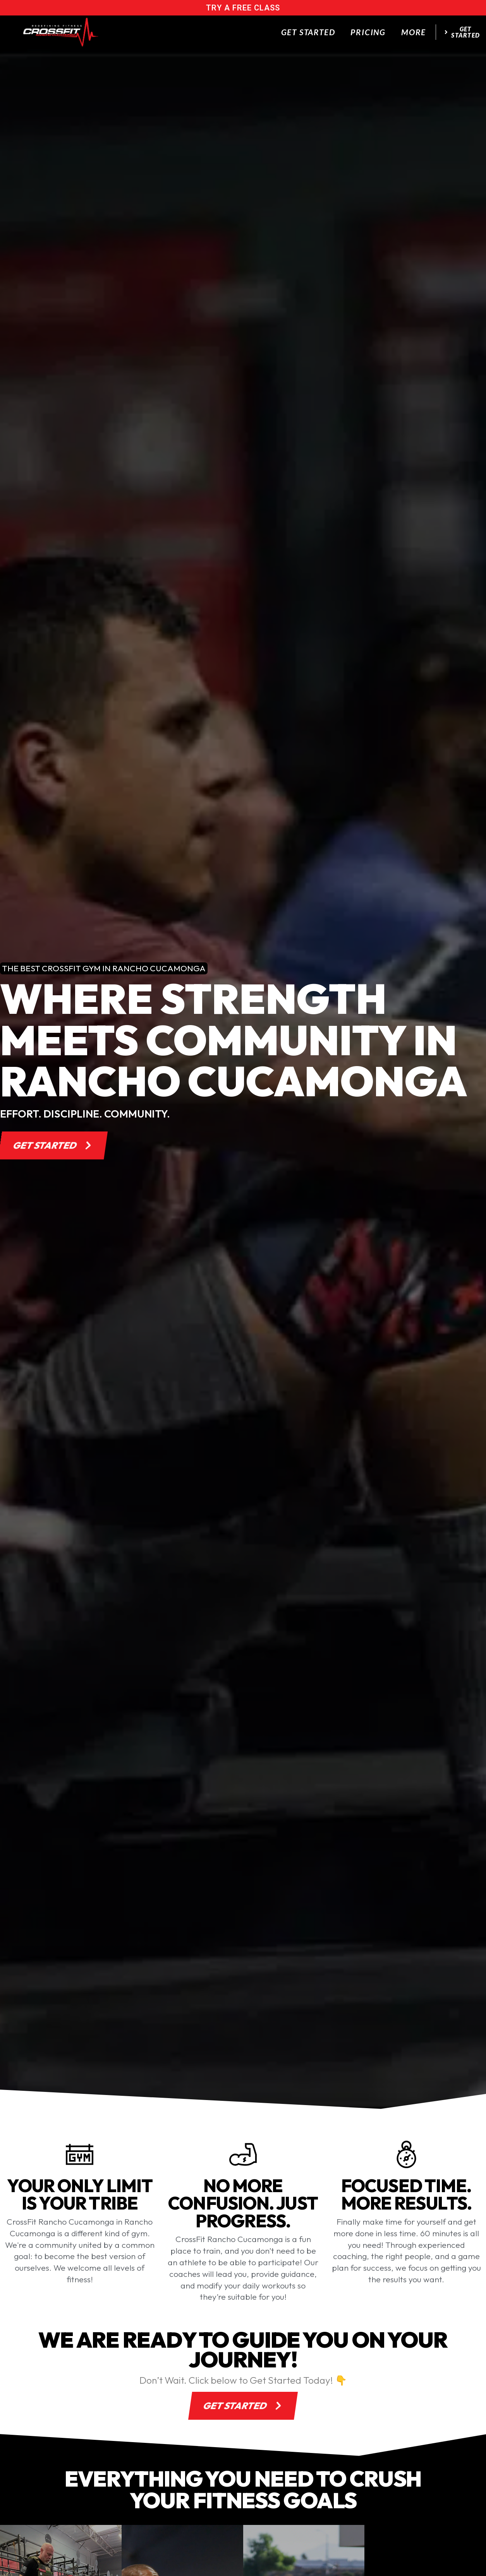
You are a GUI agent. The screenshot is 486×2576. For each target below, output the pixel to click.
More (413, 32)
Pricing (368, 32)
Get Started (308, 32)
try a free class (243, 7)
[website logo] (60, 32)
